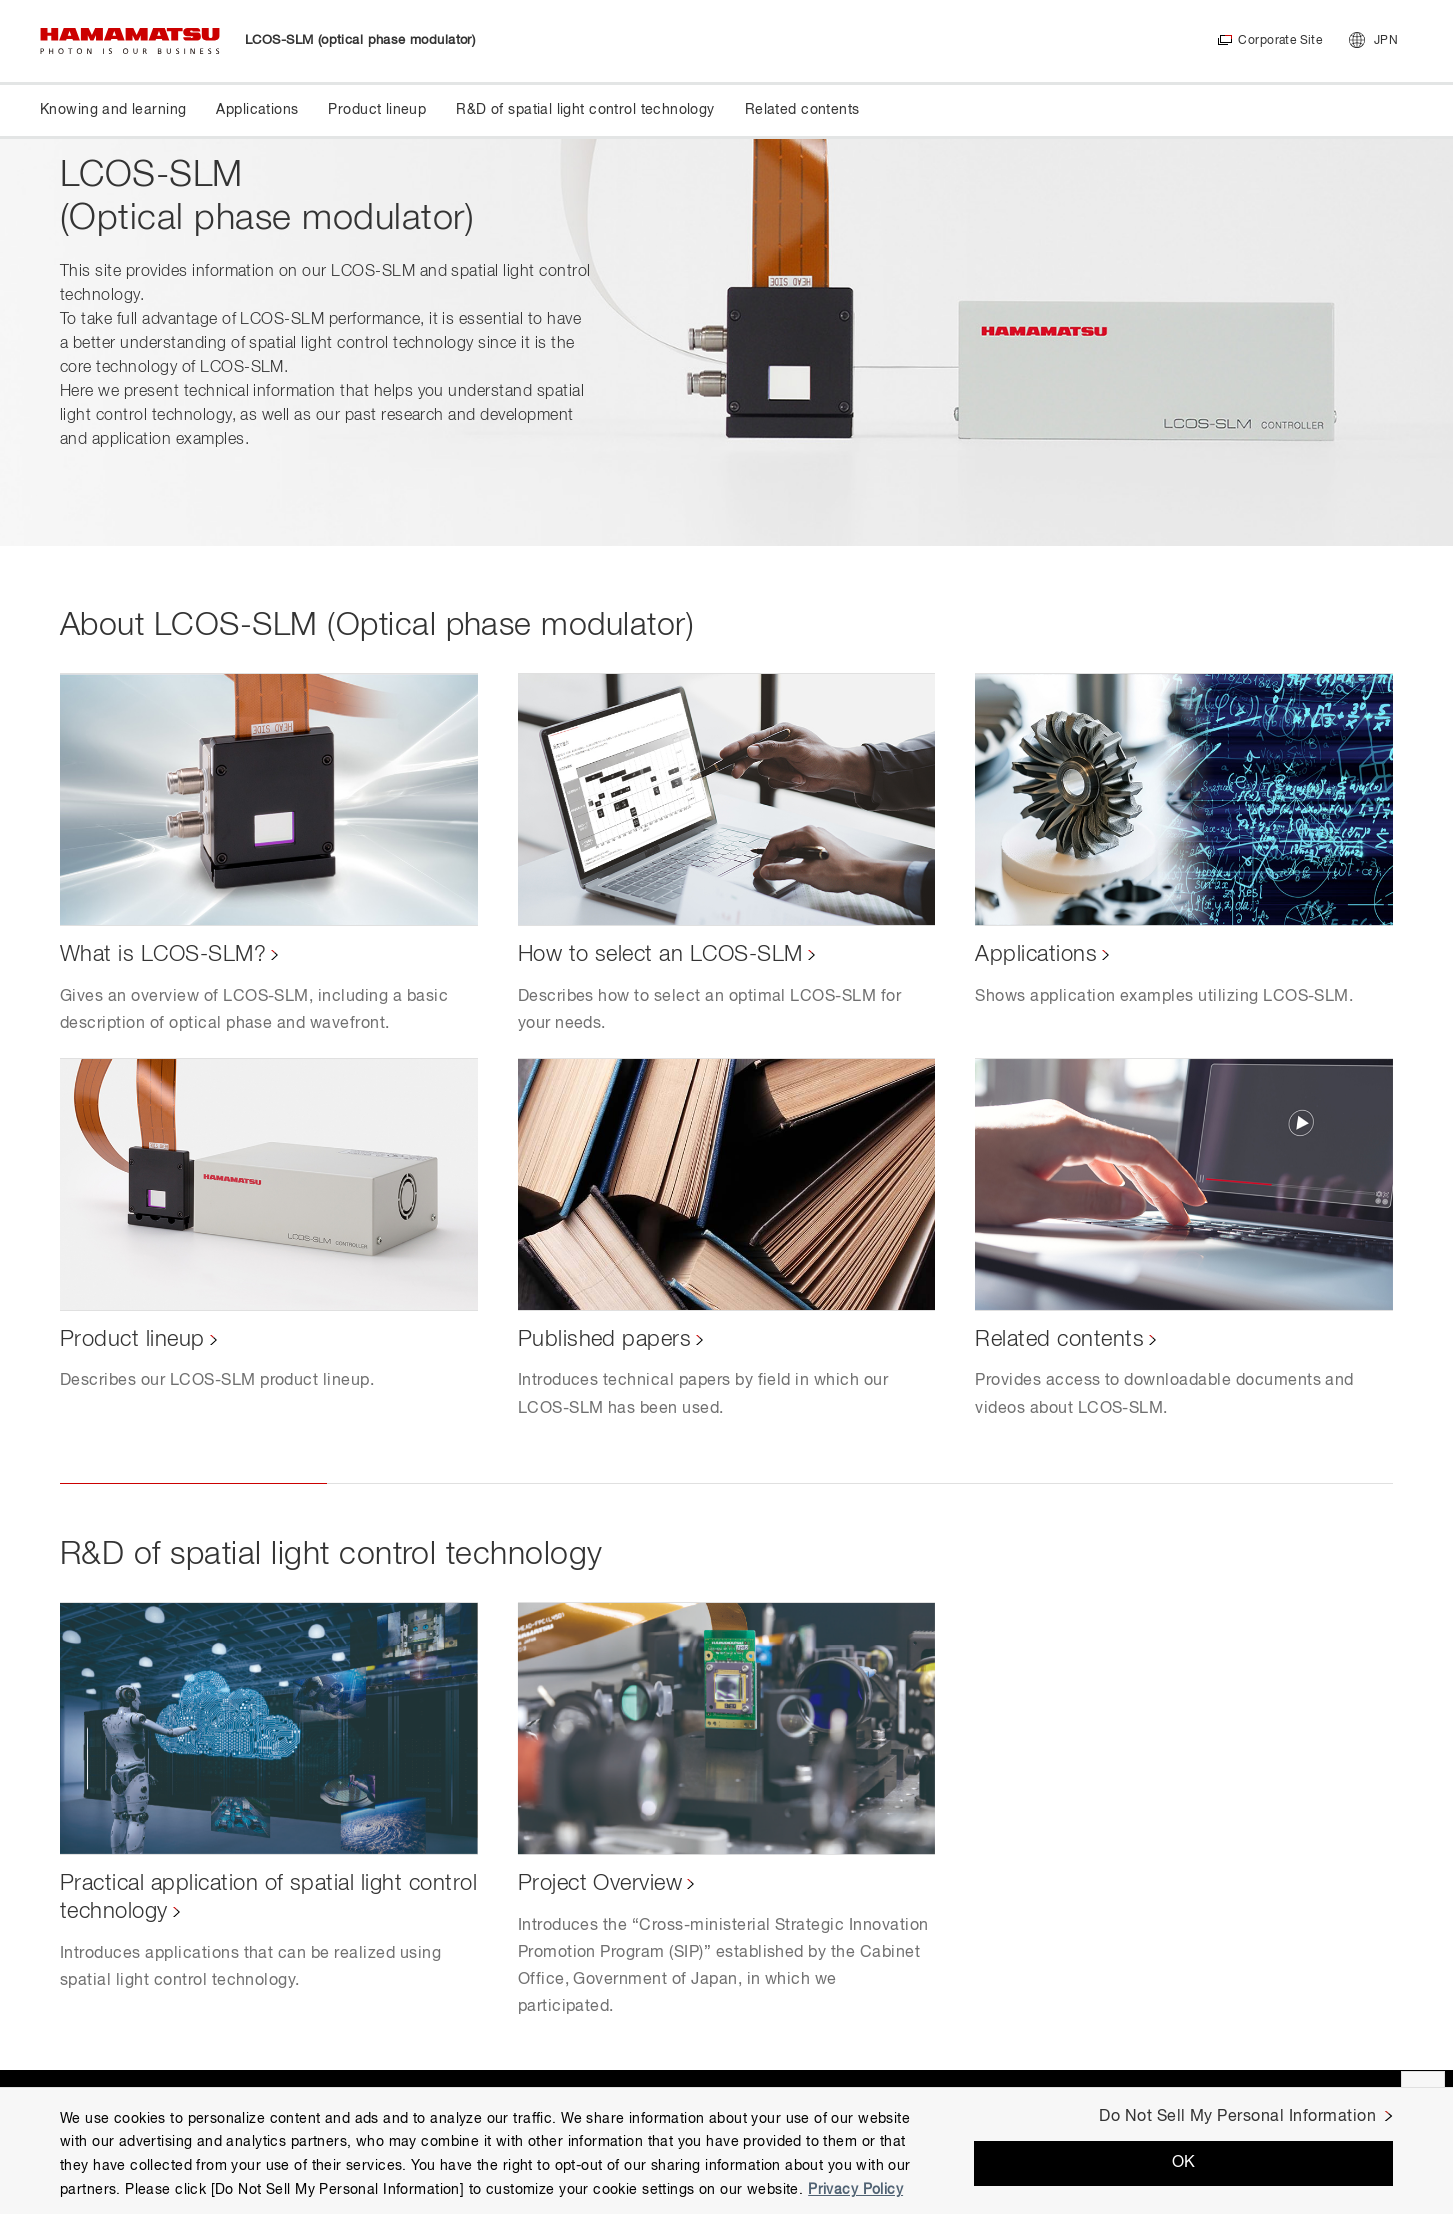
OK (1184, 2163)
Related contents (1059, 1340)
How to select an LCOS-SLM (660, 955)
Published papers (605, 1340)
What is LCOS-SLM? (163, 955)
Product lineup (132, 1340)
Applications (1036, 955)
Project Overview (600, 1884)
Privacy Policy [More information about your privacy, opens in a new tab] (855, 2190)
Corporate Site (1279, 41)
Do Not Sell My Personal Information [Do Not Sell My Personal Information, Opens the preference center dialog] (1237, 2117)
